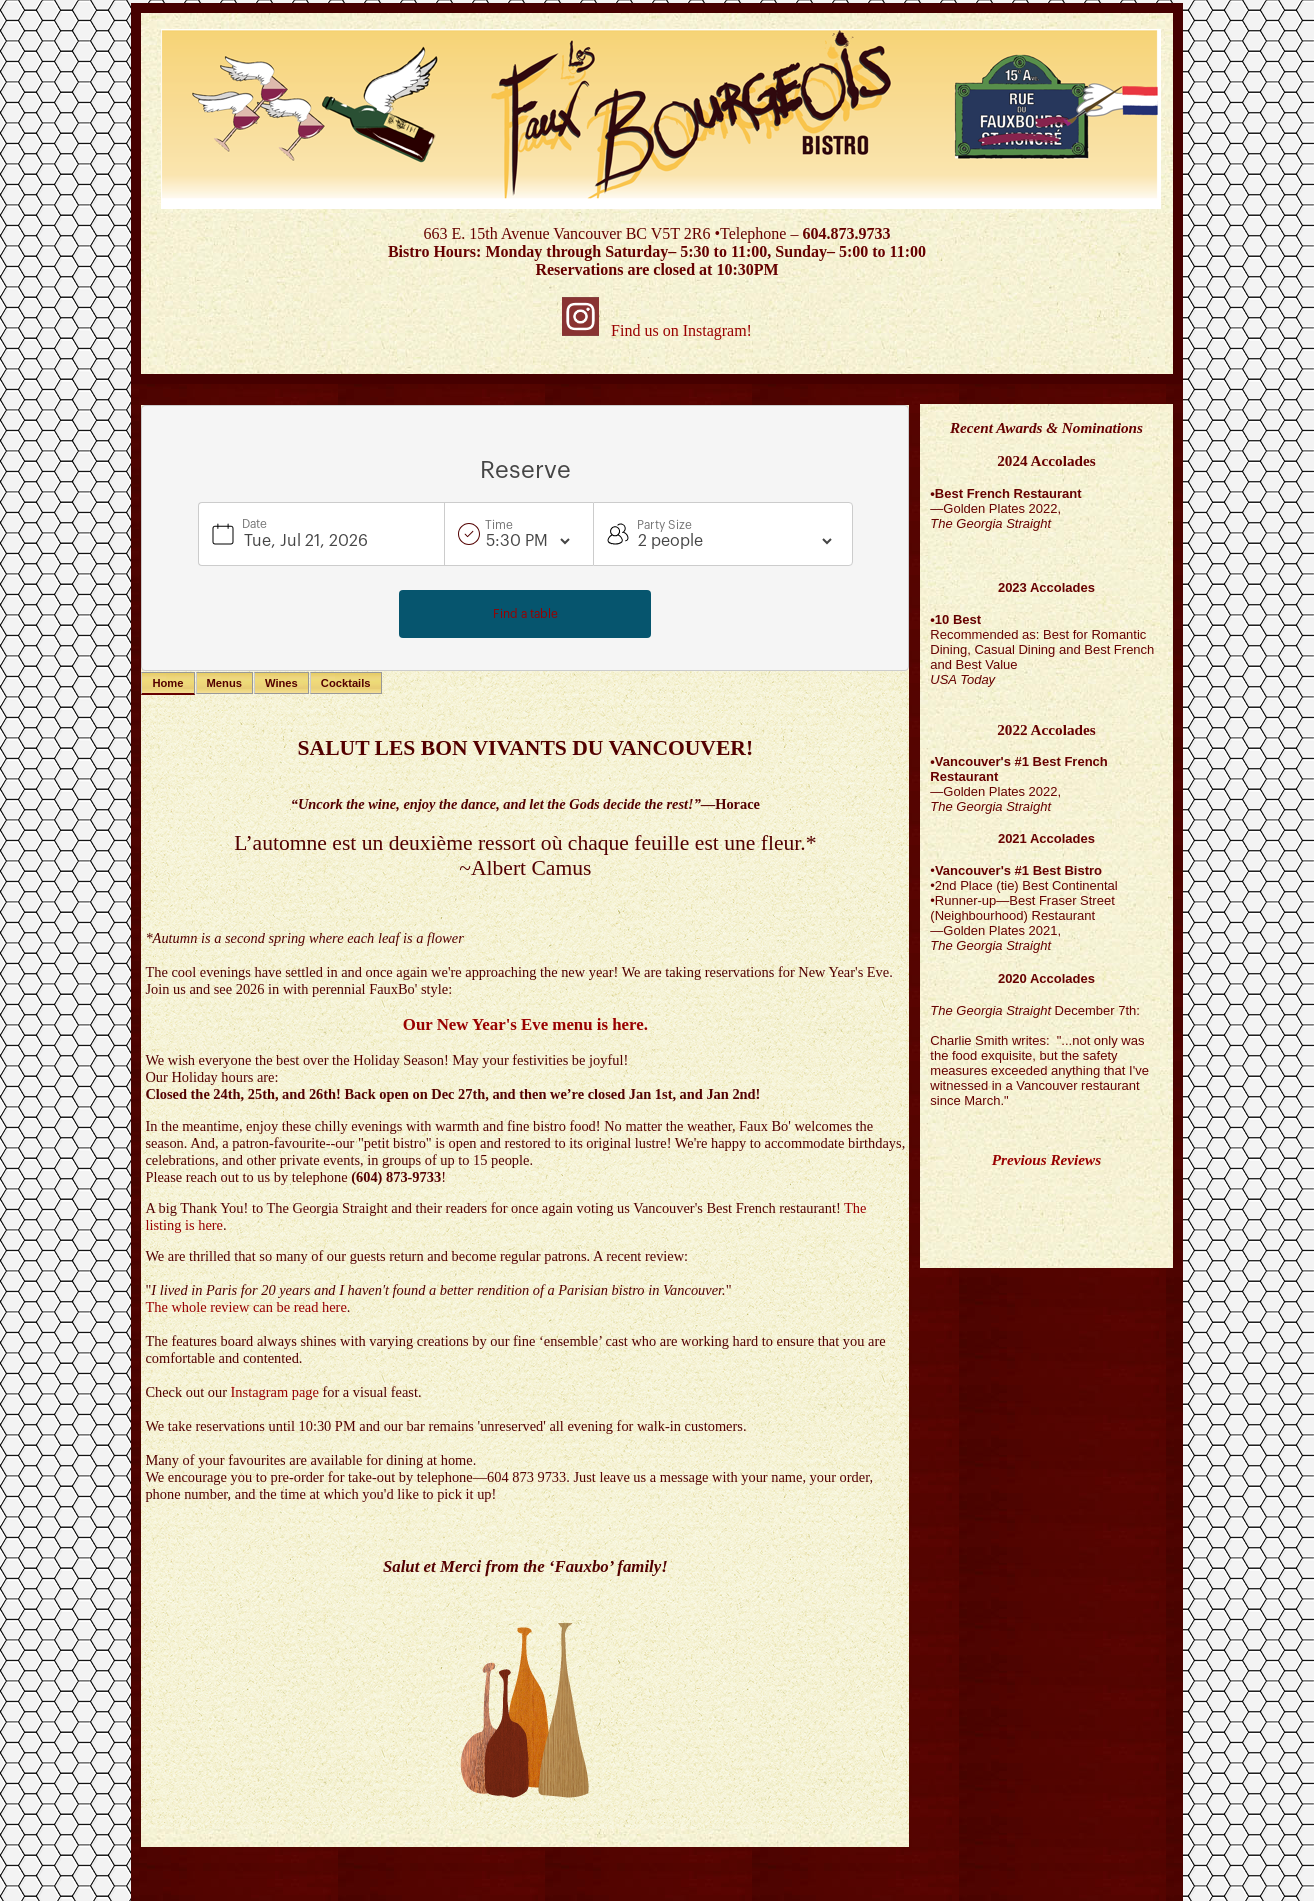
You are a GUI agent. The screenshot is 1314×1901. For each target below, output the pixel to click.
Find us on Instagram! (657, 330)
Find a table (525, 614)
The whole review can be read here (245, 1307)
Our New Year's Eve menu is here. (525, 1024)
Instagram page (275, 1392)
